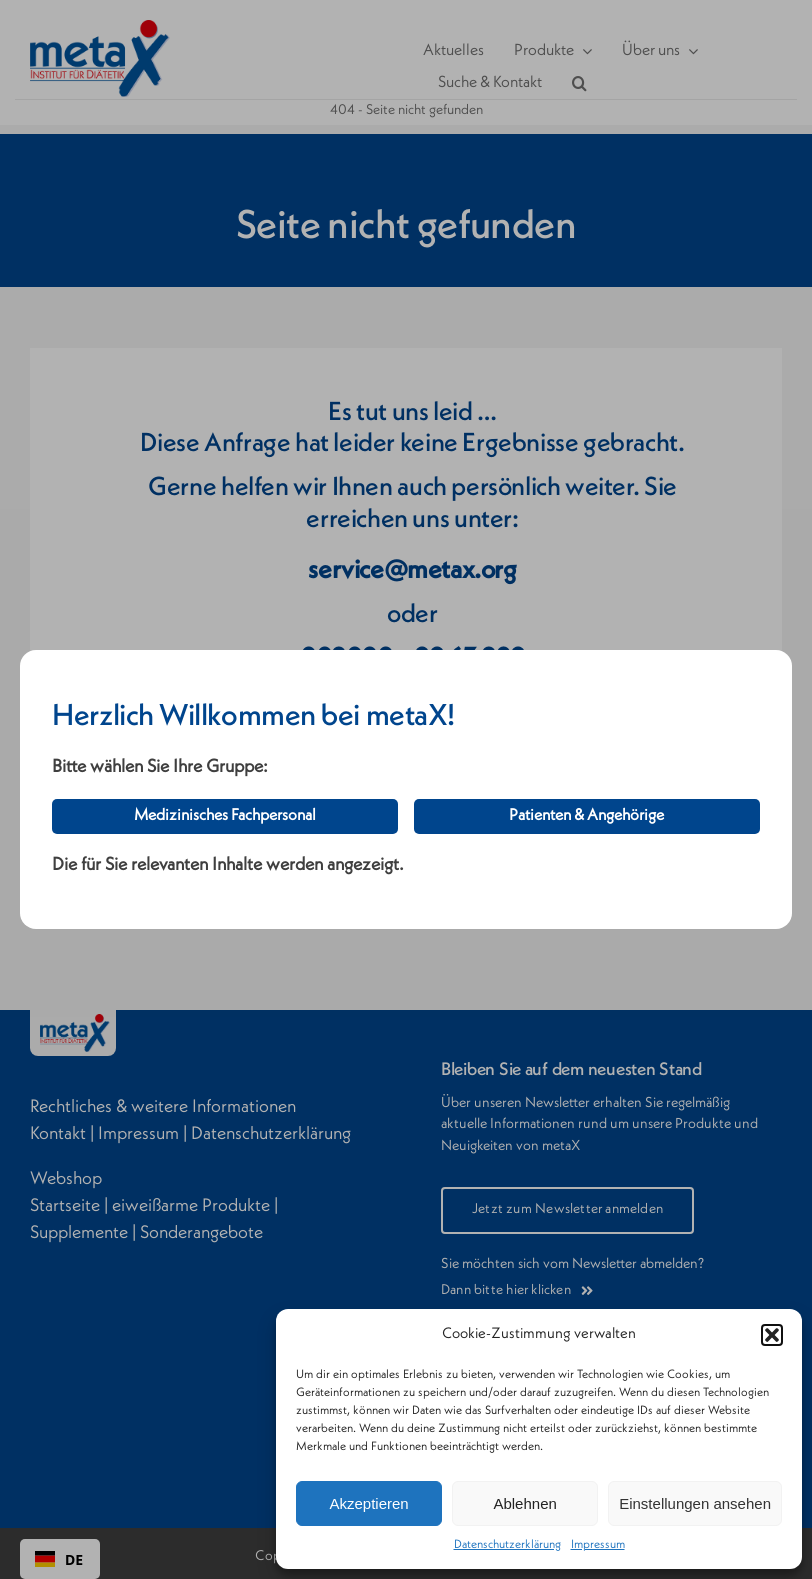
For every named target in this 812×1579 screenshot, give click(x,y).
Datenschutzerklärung (507, 1545)
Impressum (598, 1545)
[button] (772, 1335)
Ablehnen (524, 1503)
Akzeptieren (368, 1503)
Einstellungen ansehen (695, 1503)
